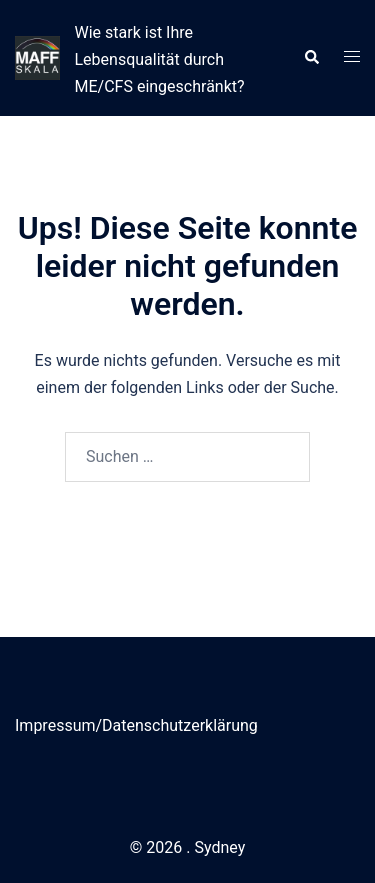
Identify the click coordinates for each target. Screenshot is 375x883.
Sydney (219, 847)
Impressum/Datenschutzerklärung (136, 725)
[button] (311, 58)
